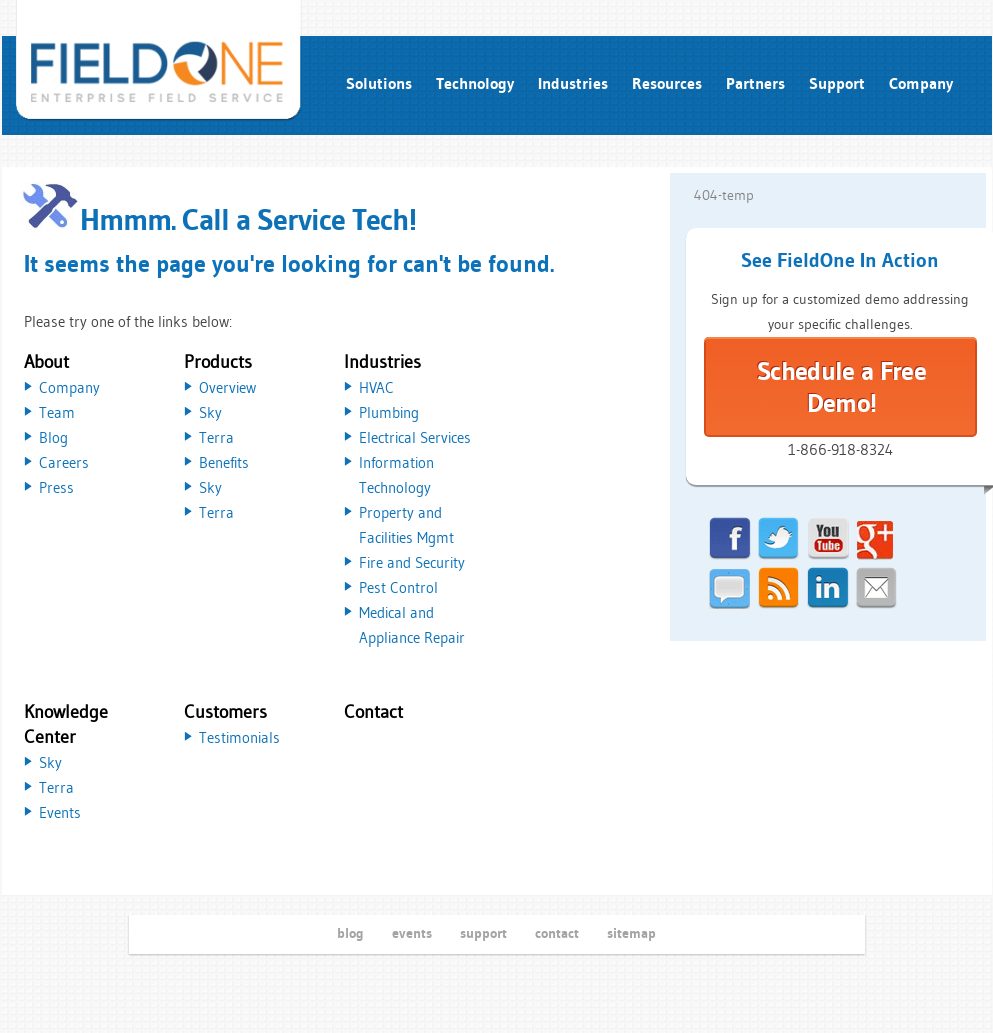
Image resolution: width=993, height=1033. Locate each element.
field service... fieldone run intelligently (159, 61)
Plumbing (389, 412)
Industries (573, 83)
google (877, 538)
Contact (373, 712)
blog (350, 933)
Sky (210, 412)
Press (56, 487)
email (877, 588)
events (412, 933)
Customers (225, 712)
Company (921, 83)
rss (779, 588)
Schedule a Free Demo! (841, 387)
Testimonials (239, 737)
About (46, 362)
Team (57, 412)
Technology (475, 83)
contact (557, 933)
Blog (53, 437)
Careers (64, 462)
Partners (755, 83)
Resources (667, 83)
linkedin (828, 588)
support (483, 933)
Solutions (379, 83)
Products (218, 362)
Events (60, 812)
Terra (216, 437)
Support (837, 83)
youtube (828, 538)
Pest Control (398, 587)
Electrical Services (415, 437)
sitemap (631, 933)
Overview (227, 387)
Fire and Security (412, 562)
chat (730, 588)
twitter (779, 538)
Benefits (224, 462)
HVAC (376, 387)
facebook (730, 538)
